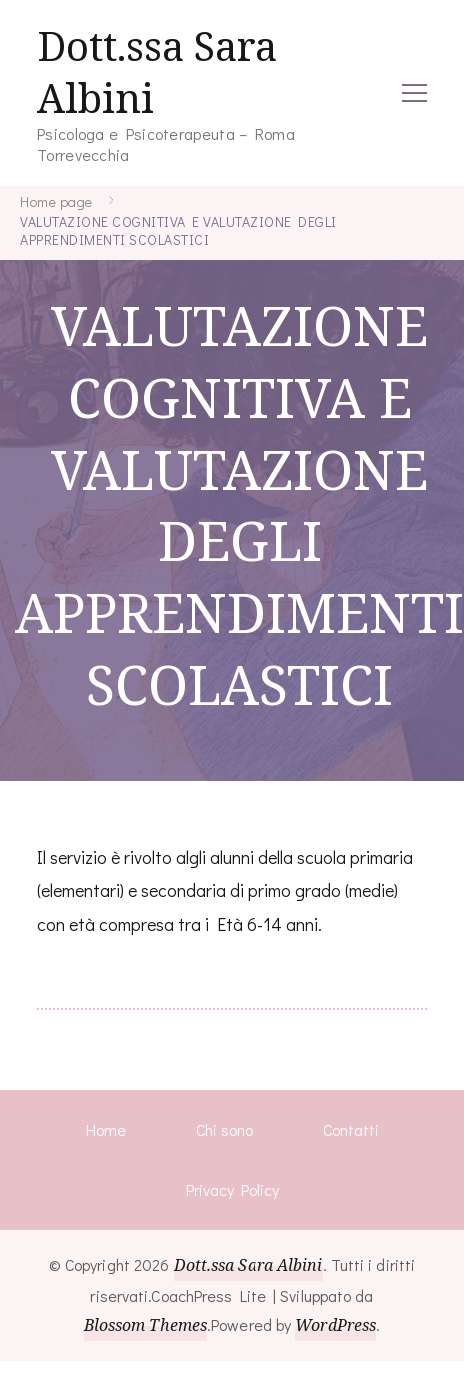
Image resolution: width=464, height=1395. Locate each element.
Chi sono (224, 1129)
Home (106, 1129)
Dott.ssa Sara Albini (157, 72)
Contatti (351, 1129)
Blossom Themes (145, 1325)
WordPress (335, 1325)
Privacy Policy (232, 1189)
